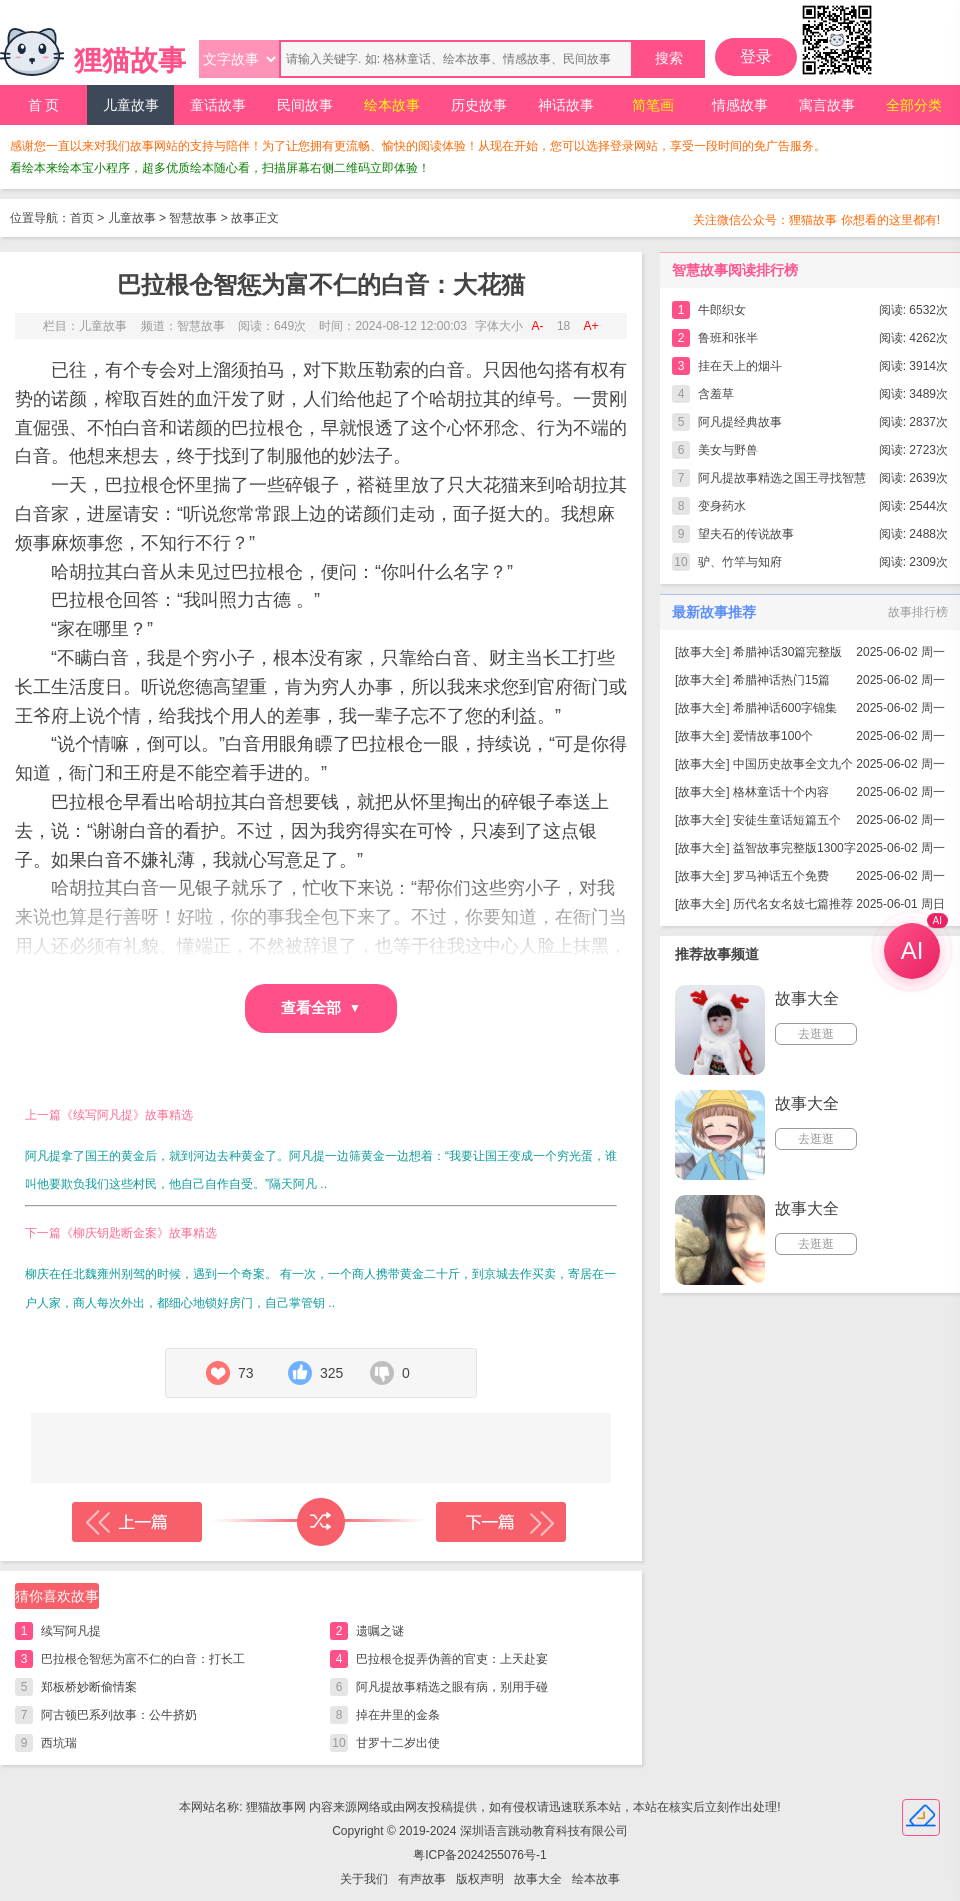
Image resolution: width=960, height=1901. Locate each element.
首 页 (44, 105)
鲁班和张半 (728, 338)
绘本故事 (392, 105)
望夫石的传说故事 (746, 534)
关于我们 (364, 1879)
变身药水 (722, 506)
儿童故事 (131, 105)
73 (246, 1373)
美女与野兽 (728, 450)
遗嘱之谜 (380, 1631)
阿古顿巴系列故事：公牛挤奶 (119, 1715)
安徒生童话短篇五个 (787, 820)
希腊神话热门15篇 (781, 680)
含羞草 (716, 394)
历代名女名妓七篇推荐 (793, 904)
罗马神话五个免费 (781, 876)
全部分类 (914, 105)
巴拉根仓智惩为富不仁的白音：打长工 (143, 1659)
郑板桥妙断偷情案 (89, 1687)
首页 (82, 218)
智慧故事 (193, 218)
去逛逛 (816, 1034)
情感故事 (740, 105)
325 (331, 1373)
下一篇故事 (501, 1522)
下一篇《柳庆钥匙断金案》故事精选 (121, 1233)
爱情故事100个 (773, 736)
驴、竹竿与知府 (740, 562)
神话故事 (566, 105)
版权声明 (480, 1879)
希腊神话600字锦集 (785, 708)
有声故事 (422, 1879)
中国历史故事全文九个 (793, 764)
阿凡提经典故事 (740, 422)
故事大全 (702, 652)
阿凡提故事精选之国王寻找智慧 (782, 478)
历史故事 (479, 105)
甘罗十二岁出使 (398, 1743)
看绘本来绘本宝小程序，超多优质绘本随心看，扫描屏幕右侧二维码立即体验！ (220, 168)
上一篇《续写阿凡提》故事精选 (109, 1115)
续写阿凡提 (71, 1631)
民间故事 (305, 105)
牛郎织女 (722, 310)
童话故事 (218, 105)
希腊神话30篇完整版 (787, 652)
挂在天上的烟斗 (740, 366)
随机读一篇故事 (321, 1522)
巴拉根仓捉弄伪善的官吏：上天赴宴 (452, 1659)
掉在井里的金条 (398, 1715)
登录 (756, 56)
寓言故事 (827, 105)
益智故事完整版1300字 (794, 848)
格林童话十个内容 (781, 792)
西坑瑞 (59, 1743)
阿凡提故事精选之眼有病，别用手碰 (452, 1687)
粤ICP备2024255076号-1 (479, 1855)
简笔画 (653, 105)
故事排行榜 (918, 612)
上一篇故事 (137, 1522)
